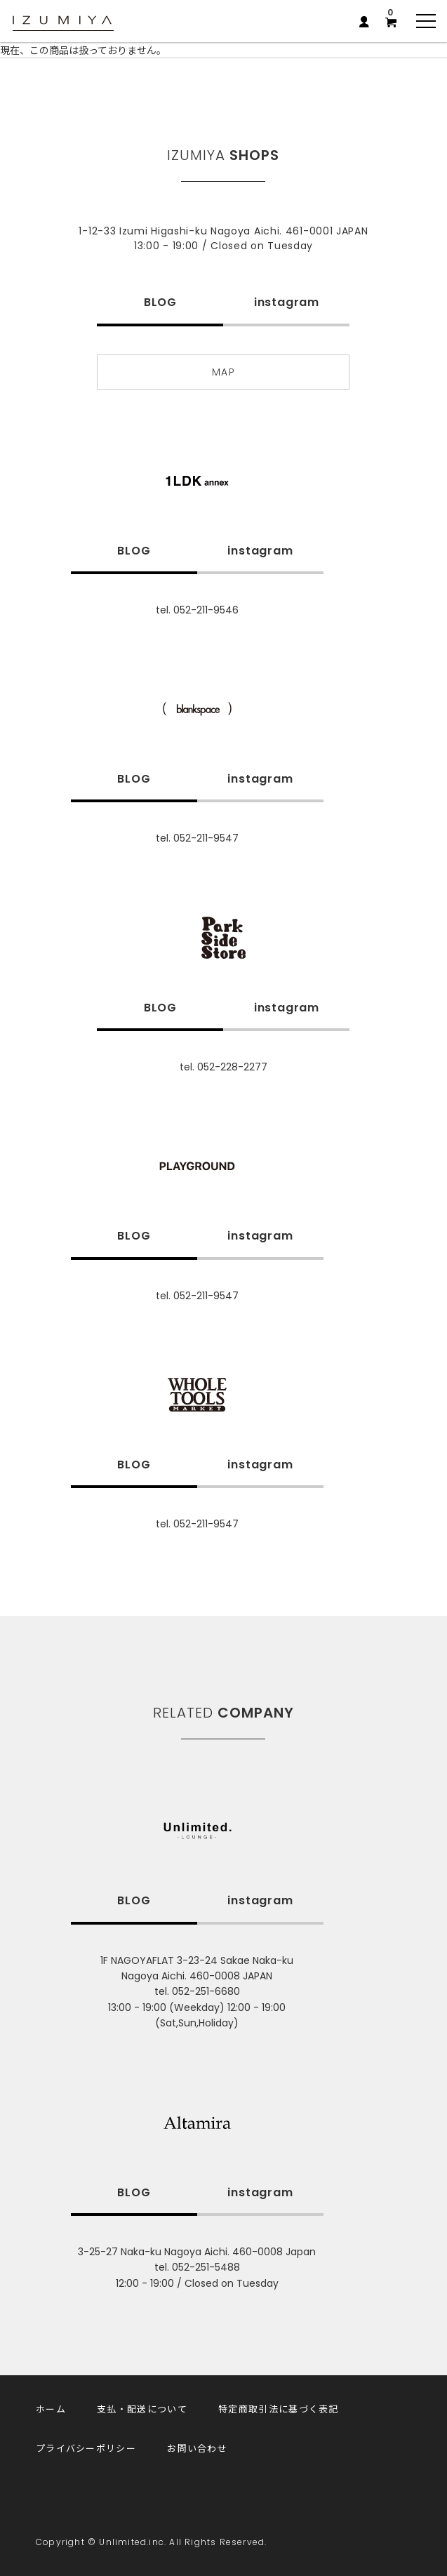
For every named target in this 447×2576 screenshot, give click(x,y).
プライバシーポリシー (86, 2448)
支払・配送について (142, 2408)
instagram (286, 302)
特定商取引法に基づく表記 (278, 2408)
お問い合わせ (197, 2448)
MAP (223, 372)
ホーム (51, 2408)
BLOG (160, 302)
